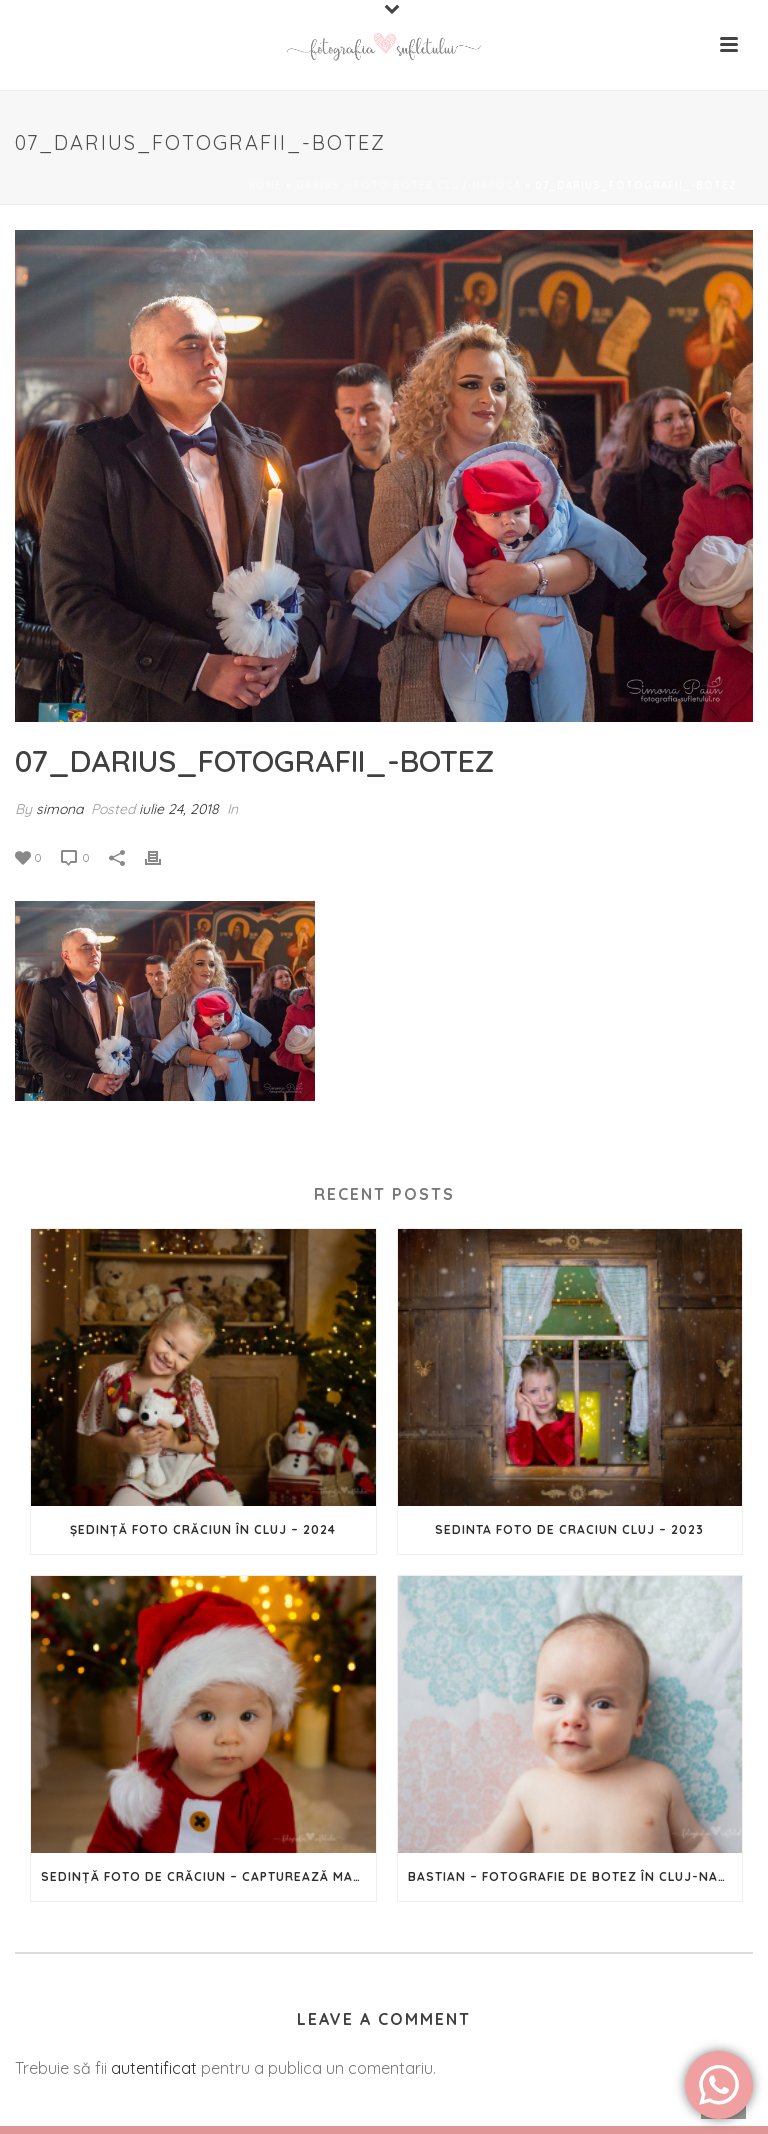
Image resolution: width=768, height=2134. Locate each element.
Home (265, 185)
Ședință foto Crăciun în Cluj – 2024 (203, 1529)
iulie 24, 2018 (179, 809)
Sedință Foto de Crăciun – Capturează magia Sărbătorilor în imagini (208, 1876)
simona (59, 809)
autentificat (154, 2068)
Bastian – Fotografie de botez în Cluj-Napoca (575, 1876)
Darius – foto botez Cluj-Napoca (408, 185)
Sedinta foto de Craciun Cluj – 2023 (569, 1529)
